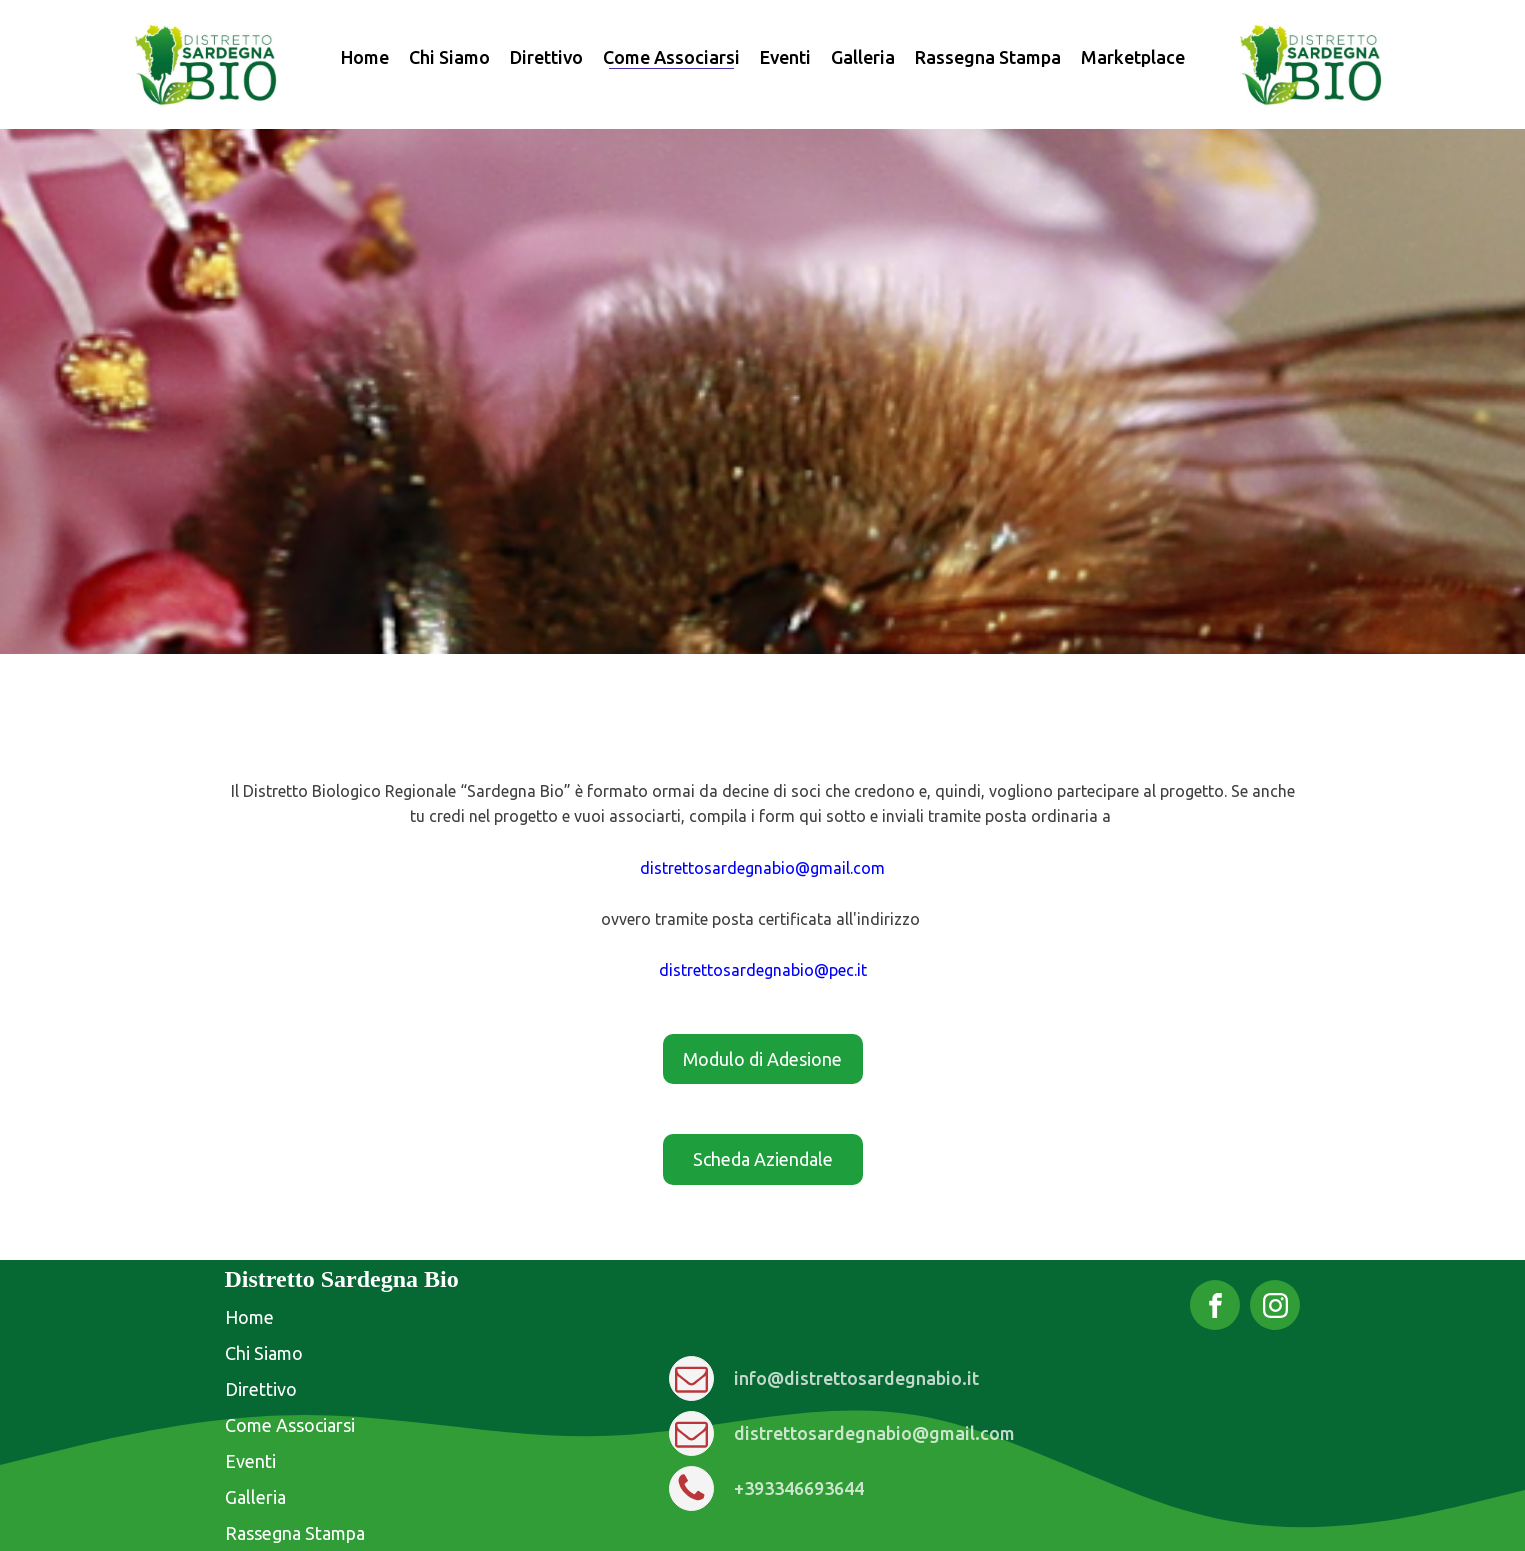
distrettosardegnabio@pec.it (763, 970)
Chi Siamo (449, 57)
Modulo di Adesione (762, 1059)
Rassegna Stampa (988, 57)
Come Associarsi (671, 57)
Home (365, 57)
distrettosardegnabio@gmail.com (762, 868)
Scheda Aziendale (763, 1159)
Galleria (863, 57)
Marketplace (1133, 57)
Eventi (785, 57)
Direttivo (546, 57)
